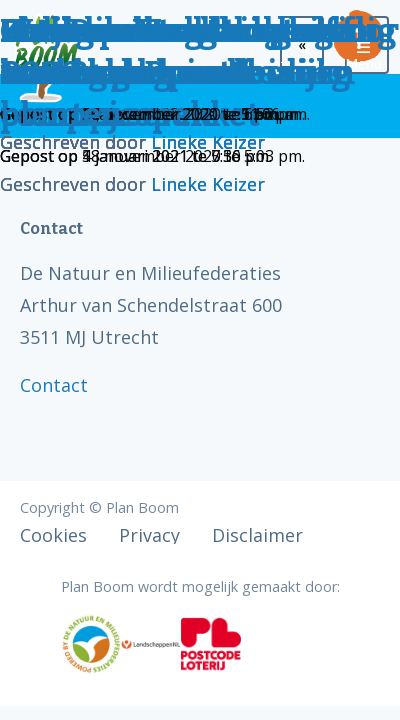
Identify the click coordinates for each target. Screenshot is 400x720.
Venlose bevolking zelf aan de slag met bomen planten (178, 73)
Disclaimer (257, 535)
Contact (54, 385)
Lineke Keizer (208, 142)
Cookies (53, 535)
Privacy (149, 535)
